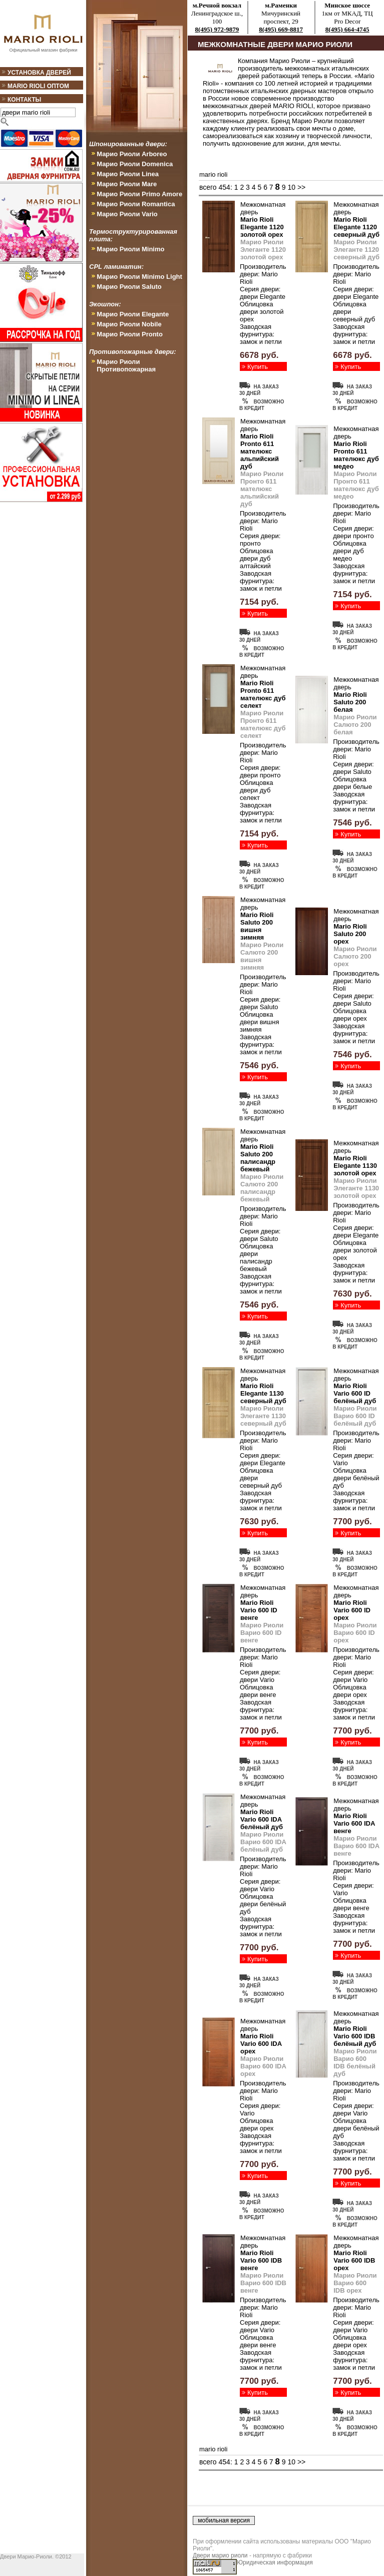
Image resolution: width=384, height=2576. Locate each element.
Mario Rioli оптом (38, 86)
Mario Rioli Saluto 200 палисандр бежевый (257, 1158)
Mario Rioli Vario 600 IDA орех (261, 2043)
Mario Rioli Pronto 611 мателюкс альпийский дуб (259, 451)
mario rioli (213, 174)
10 (291, 187)
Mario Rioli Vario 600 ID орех (351, 1610)
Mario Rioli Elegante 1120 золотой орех (262, 227)
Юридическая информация (275, 2562)
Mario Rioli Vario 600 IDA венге (354, 1823)
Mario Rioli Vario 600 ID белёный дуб (354, 1393)
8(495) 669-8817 (281, 29)
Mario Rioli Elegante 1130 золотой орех (355, 1165)
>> (301, 187)
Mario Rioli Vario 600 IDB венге (261, 2260)
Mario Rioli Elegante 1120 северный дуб (356, 227)
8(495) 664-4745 (347, 29)
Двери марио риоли (220, 2555)
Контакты (24, 99)
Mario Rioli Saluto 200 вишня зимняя (256, 926)
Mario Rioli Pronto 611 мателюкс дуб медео (355, 455)
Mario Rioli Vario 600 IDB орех (354, 2260)
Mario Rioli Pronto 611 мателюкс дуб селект (262, 694)
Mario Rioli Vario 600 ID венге (258, 1610)
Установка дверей (39, 72)
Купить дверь (257, 370)
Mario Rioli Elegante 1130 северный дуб (263, 1393)
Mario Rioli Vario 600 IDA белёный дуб (261, 1819)
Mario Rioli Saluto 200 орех (349, 934)
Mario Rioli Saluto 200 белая (349, 702)
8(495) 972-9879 (217, 29)
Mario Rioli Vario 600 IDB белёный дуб (354, 2036)
